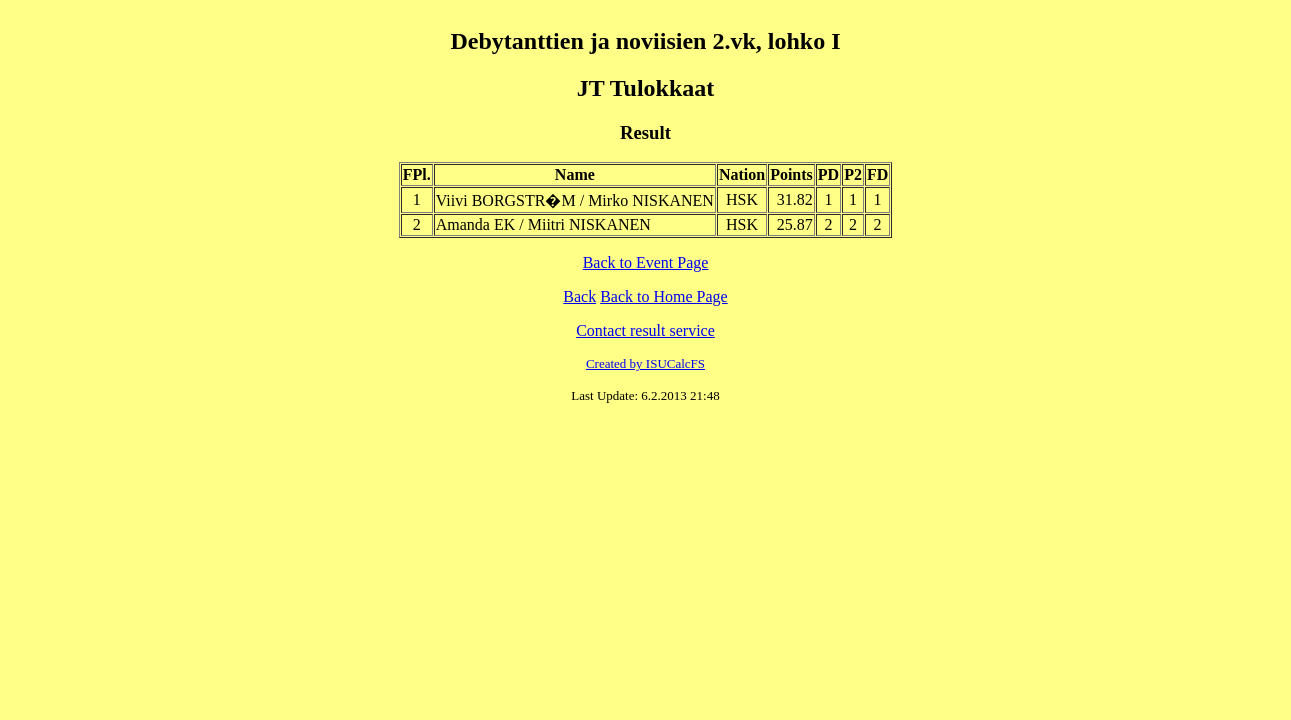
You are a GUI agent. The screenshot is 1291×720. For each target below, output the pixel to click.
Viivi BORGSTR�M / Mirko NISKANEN (575, 200)
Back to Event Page (646, 262)
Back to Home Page (664, 296)
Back (579, 296)
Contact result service (645, 330)
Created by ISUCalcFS (645, 363)
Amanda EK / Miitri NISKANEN (543, 224)
